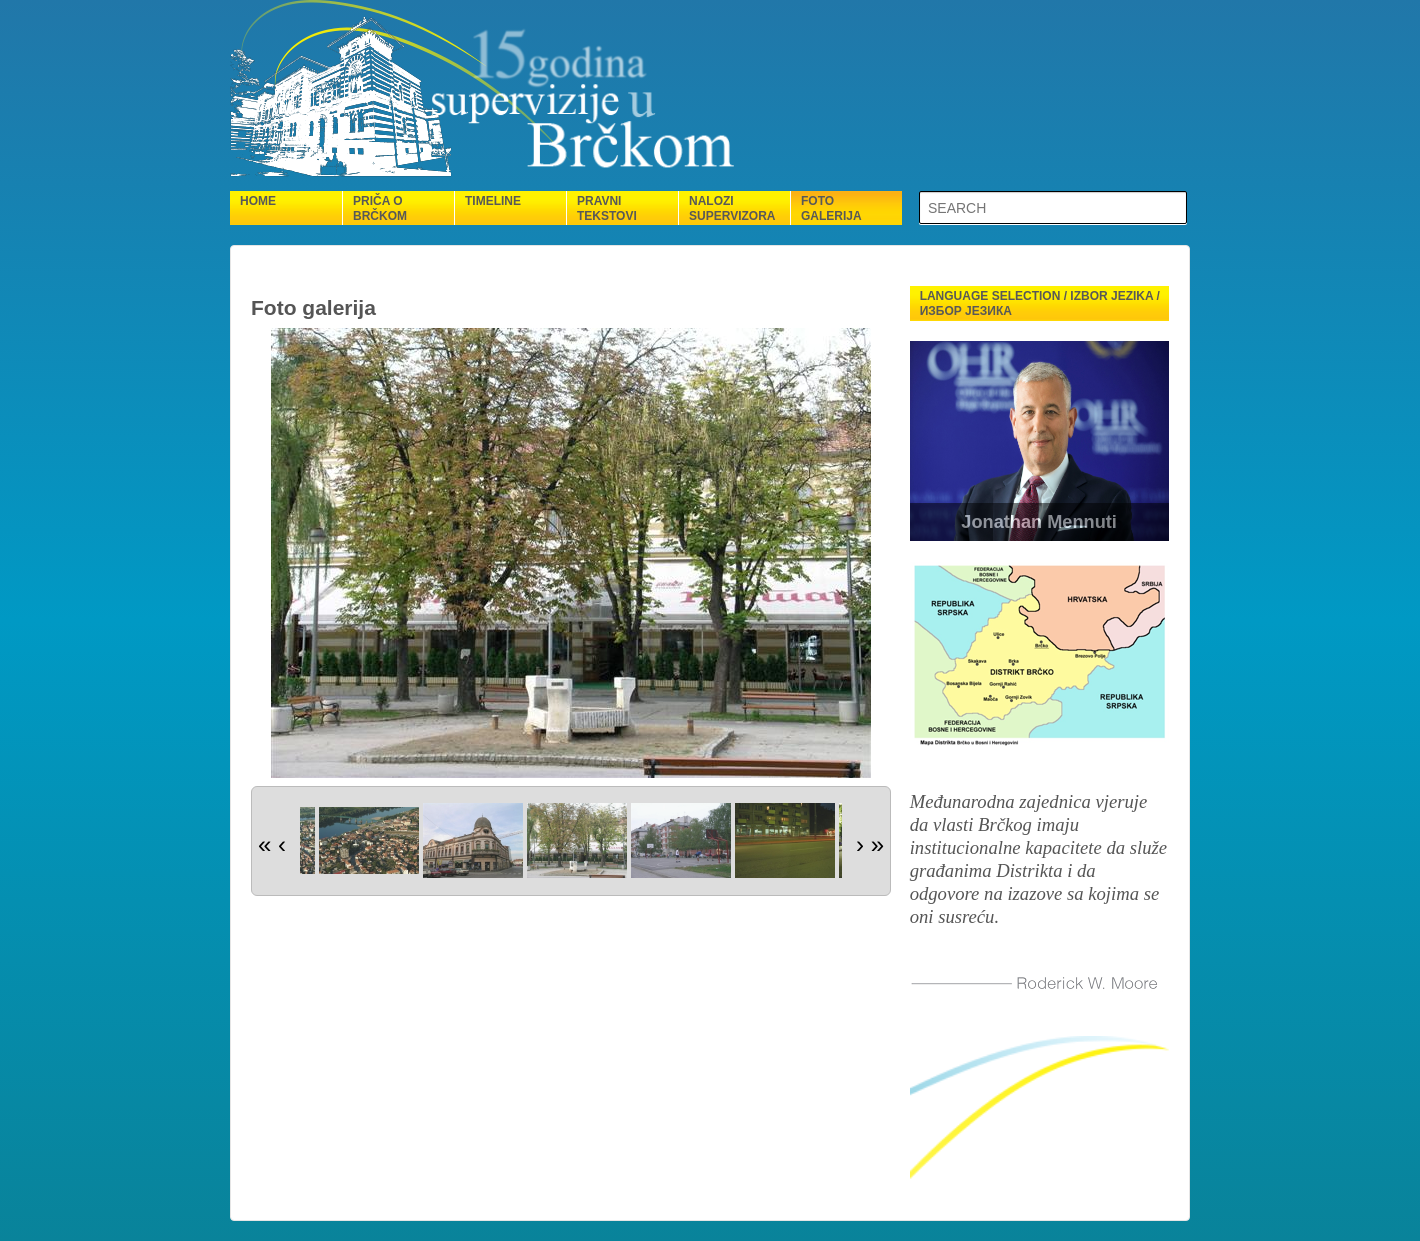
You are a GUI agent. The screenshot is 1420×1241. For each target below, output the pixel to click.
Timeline (493, 201)
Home (258, 201)
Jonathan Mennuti (1039, 522)
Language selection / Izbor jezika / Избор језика (1040, 303)
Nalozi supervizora (732, 208)
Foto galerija (831, 208)
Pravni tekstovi (607, 208)
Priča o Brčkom (380, 208)
